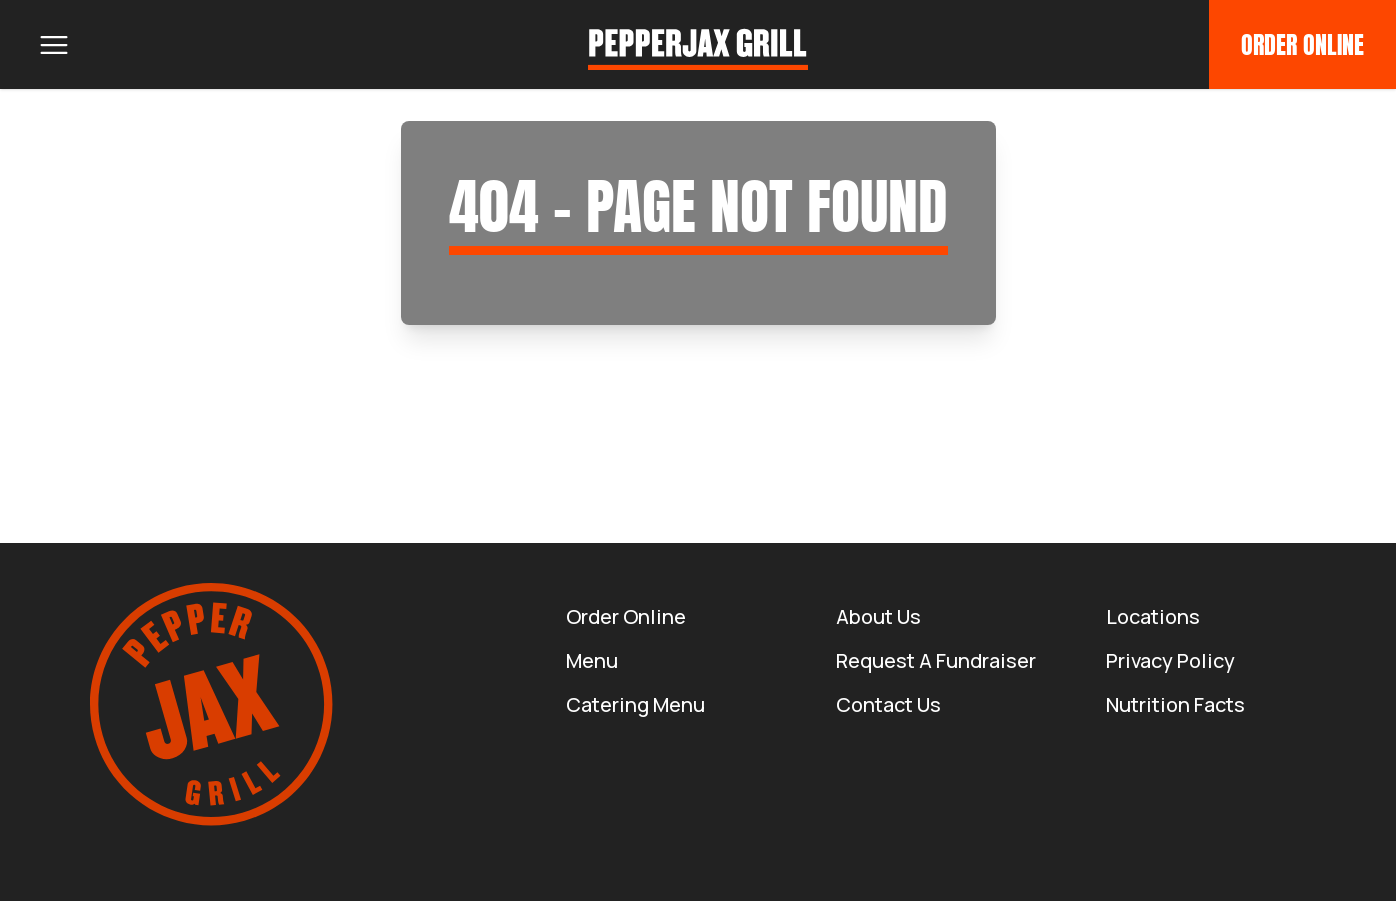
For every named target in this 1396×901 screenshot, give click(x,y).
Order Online (1302, 45)
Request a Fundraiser (936, 660)
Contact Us (888, 704)
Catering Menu (635, 704)
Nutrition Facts (1175, 704)
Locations (1153, 616)
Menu (592, 660)
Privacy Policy (1170, 660)
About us (878, 616)
